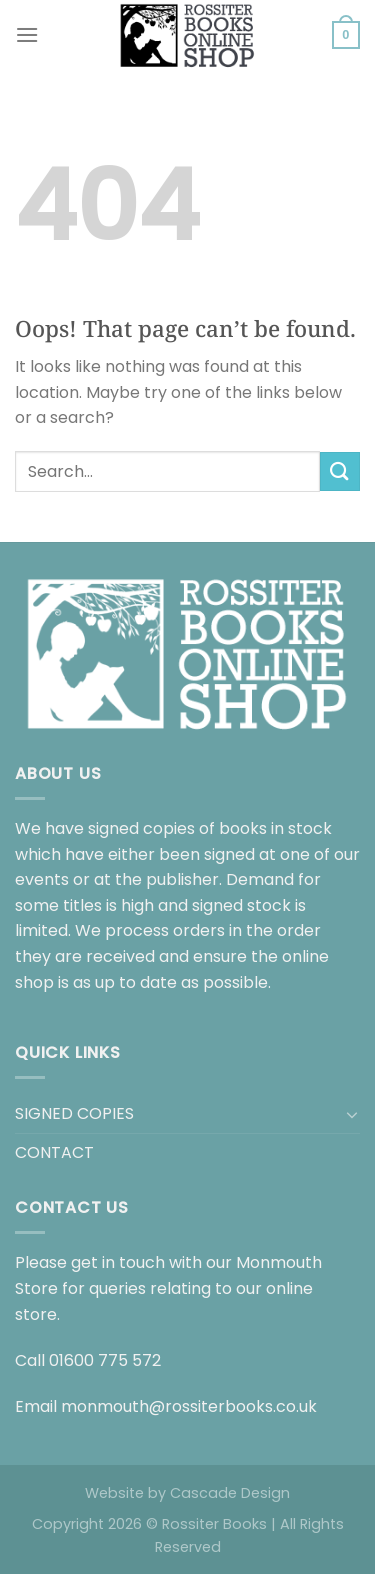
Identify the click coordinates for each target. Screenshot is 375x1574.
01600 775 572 (105, 1360)
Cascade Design (230, 1493)
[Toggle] (352, 1114)
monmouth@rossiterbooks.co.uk (189, 1406)
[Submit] (340, 471)
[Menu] (27, 34)
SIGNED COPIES (74, 1113)
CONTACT (54, 1152)
